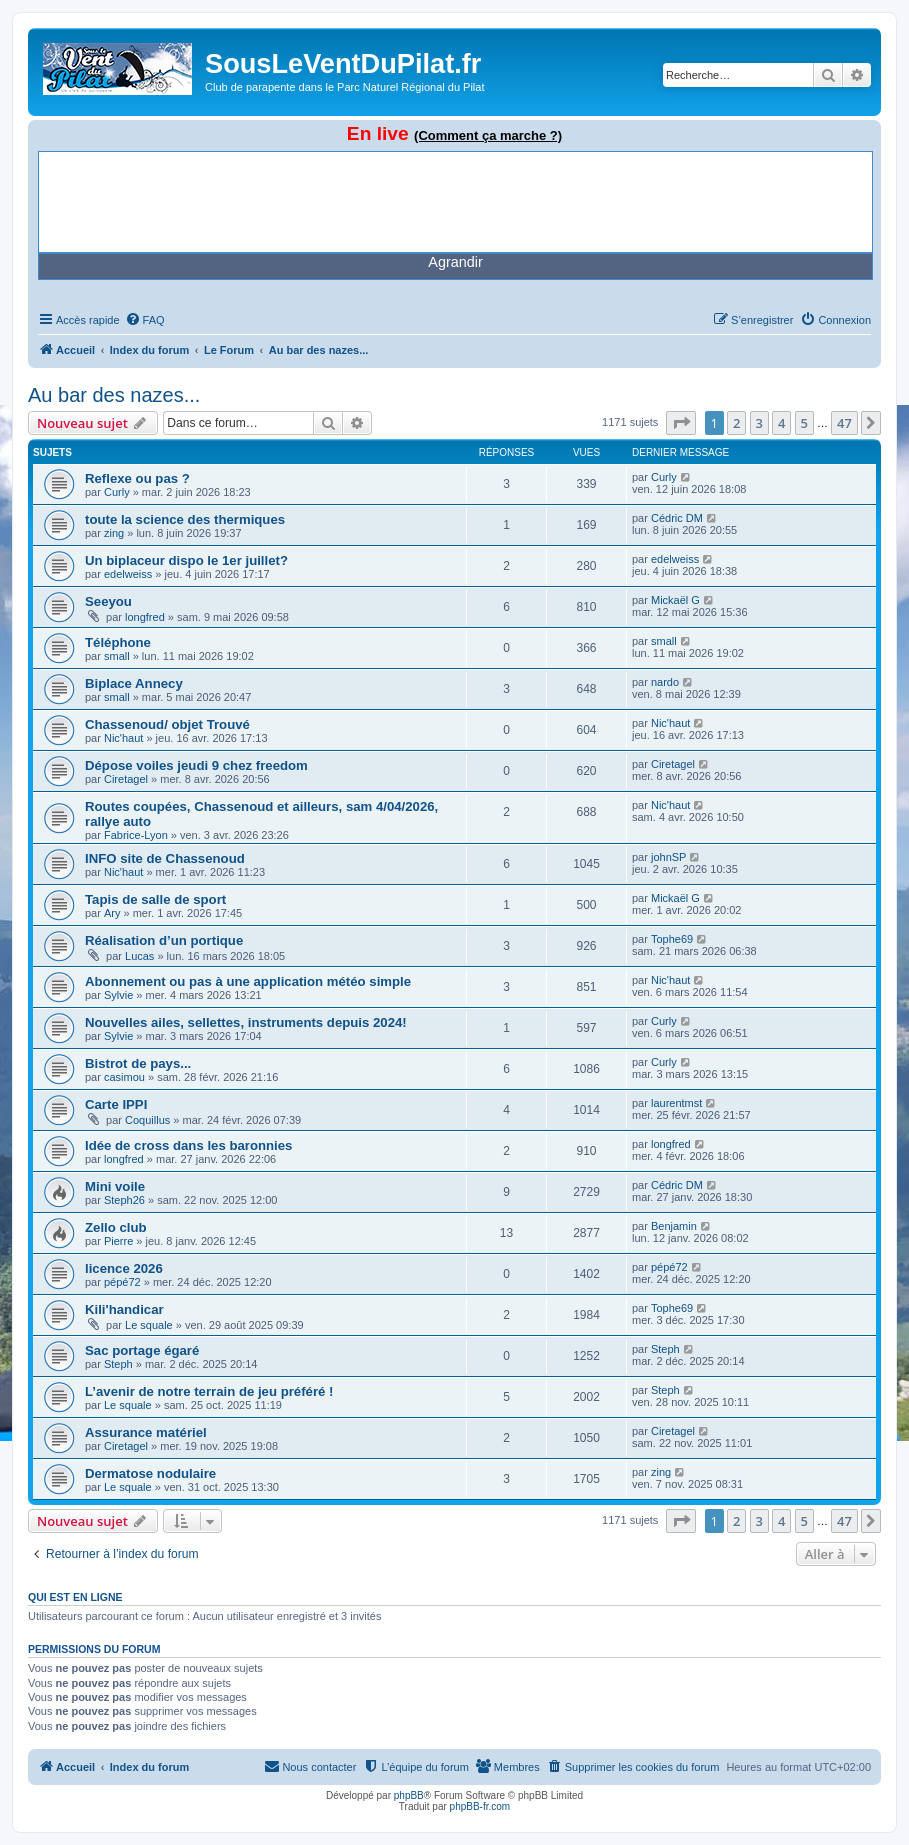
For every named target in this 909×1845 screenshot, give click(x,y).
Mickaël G (675, 600)
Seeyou (108, 601)
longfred (145, 617)
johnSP (668, 857)
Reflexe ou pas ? (137, 478)
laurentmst (676, 1103)
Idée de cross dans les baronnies (188, 1145)
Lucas (139, 956)
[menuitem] (145, 320)
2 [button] (736, 423)
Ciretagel (126, 779)
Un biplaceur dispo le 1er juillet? (186, 560)
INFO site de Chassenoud (165, 858)
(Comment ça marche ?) (488, 135)
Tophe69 (672, 939)
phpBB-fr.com (480, 1806)
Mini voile (115, 1186)
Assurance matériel (146, 1432)
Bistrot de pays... (138, 1063)
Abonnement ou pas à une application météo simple (248, 981)
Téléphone (118, 642)
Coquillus (147, 1120)
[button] (681, 423)
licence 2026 (124, 1268)
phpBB (409, 1795)
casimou (124, 1077)
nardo (665, 682)
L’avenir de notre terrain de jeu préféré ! (209, 1391)
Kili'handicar (124, 1309)
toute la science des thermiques (185, 519)
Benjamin (674, 1226)
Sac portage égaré (142, 1350)
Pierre (118, 1241)
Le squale (149, 1325)
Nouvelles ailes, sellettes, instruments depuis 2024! (246, 1022)
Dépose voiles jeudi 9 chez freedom (196, 765)
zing (114, 533)
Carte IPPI (116, 1104)
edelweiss (128, 574)
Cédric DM (677, 518)
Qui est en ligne (75, 1597)
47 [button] (844, 423)
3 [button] (759, 423)
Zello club (116, 1227)
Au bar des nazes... (114, 395)
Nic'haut (123, 738)
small (117, 656)
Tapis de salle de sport (155, 899)
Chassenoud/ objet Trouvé (167, 724)
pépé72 (122, 1282)
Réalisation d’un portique (164, 940)
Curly (117, 492)
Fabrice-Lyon (136, 835)
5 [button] (804, 423)
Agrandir (455, 262)
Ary (112, 913)
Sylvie (118, 995)
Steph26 (124, 1200)
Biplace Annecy (134, 683)
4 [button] (781, 423)
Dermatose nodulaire (150, 1473)
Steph (118, 1364)
